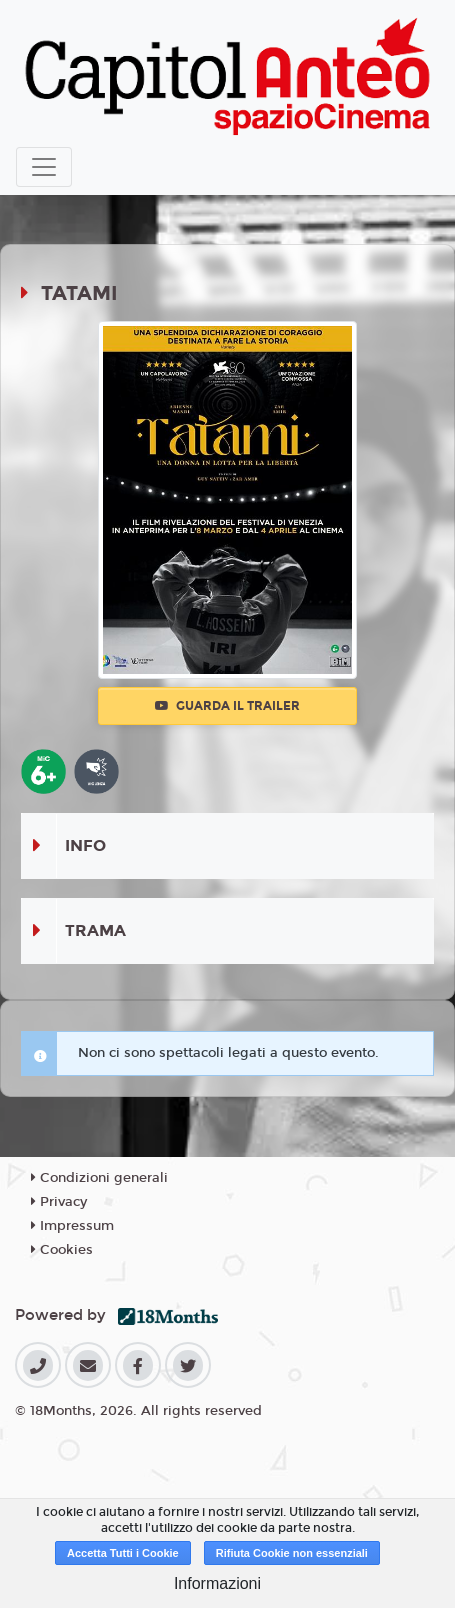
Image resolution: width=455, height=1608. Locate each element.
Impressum (72, 1226)
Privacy (59, 1202)
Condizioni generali (99, 1178)
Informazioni (217, 1583)
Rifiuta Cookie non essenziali (292, 1553)
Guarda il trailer (227, 706)
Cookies (62, 1250)
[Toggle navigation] (44, 167)
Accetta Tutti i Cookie (123, 1553)
